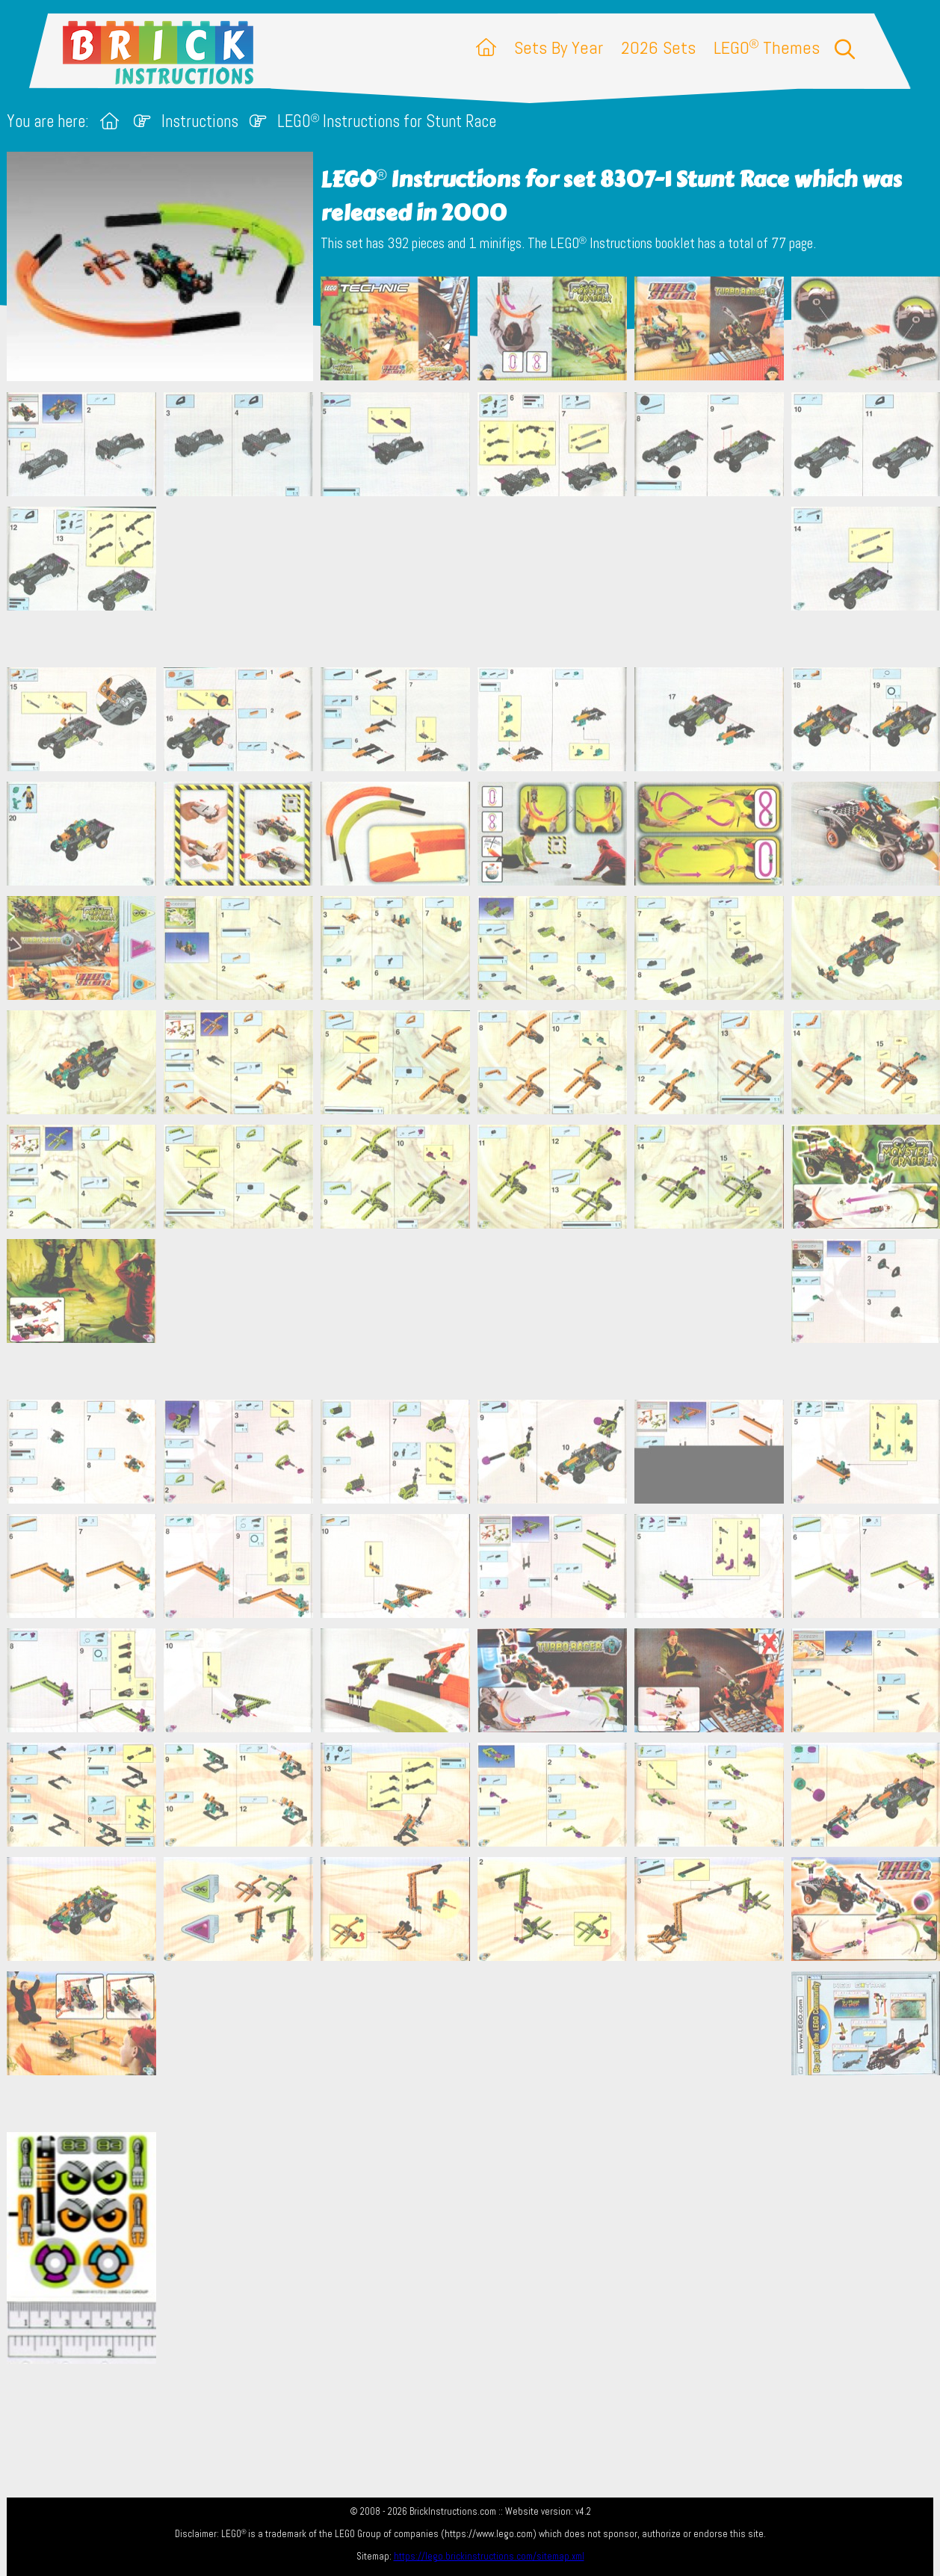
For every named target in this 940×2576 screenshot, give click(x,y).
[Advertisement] (477, 581)
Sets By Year (558, 47)
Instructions (199, 121)
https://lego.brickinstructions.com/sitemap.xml (489, 2556)
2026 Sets (658, 47)
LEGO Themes (767, 47)
